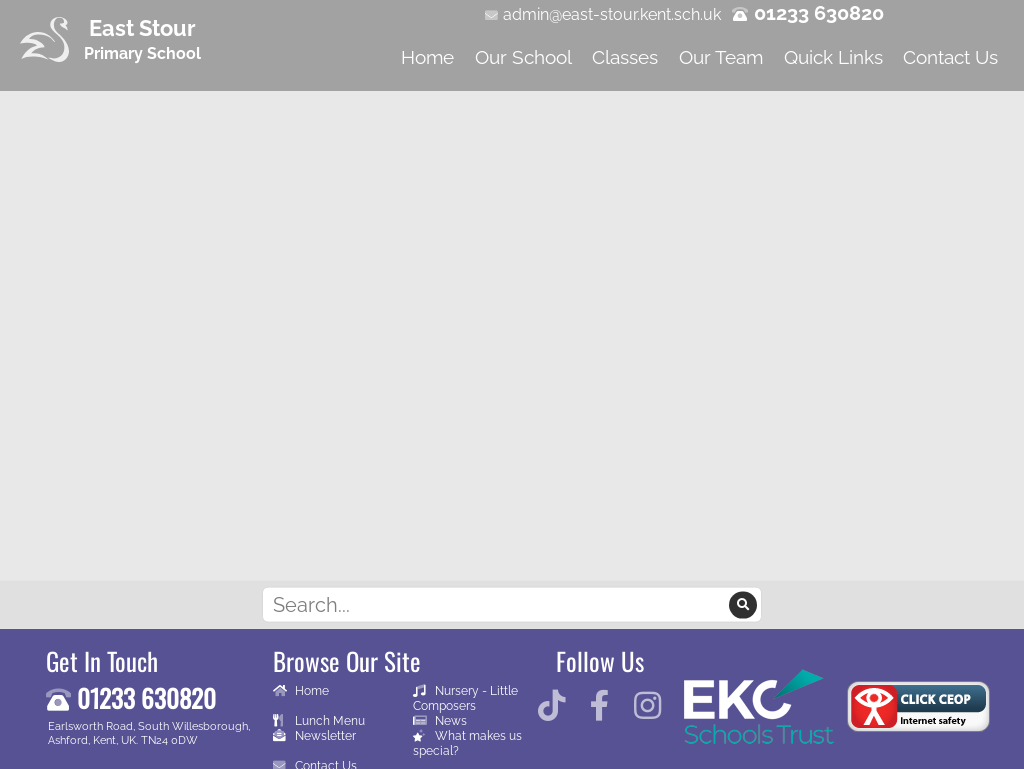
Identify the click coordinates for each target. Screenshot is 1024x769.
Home (301, 690)
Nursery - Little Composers (465, 698)
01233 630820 (819, 13)
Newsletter (314, 735)
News (440, 720)
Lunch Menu (319, 720)
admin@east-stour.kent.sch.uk (612, 14)
